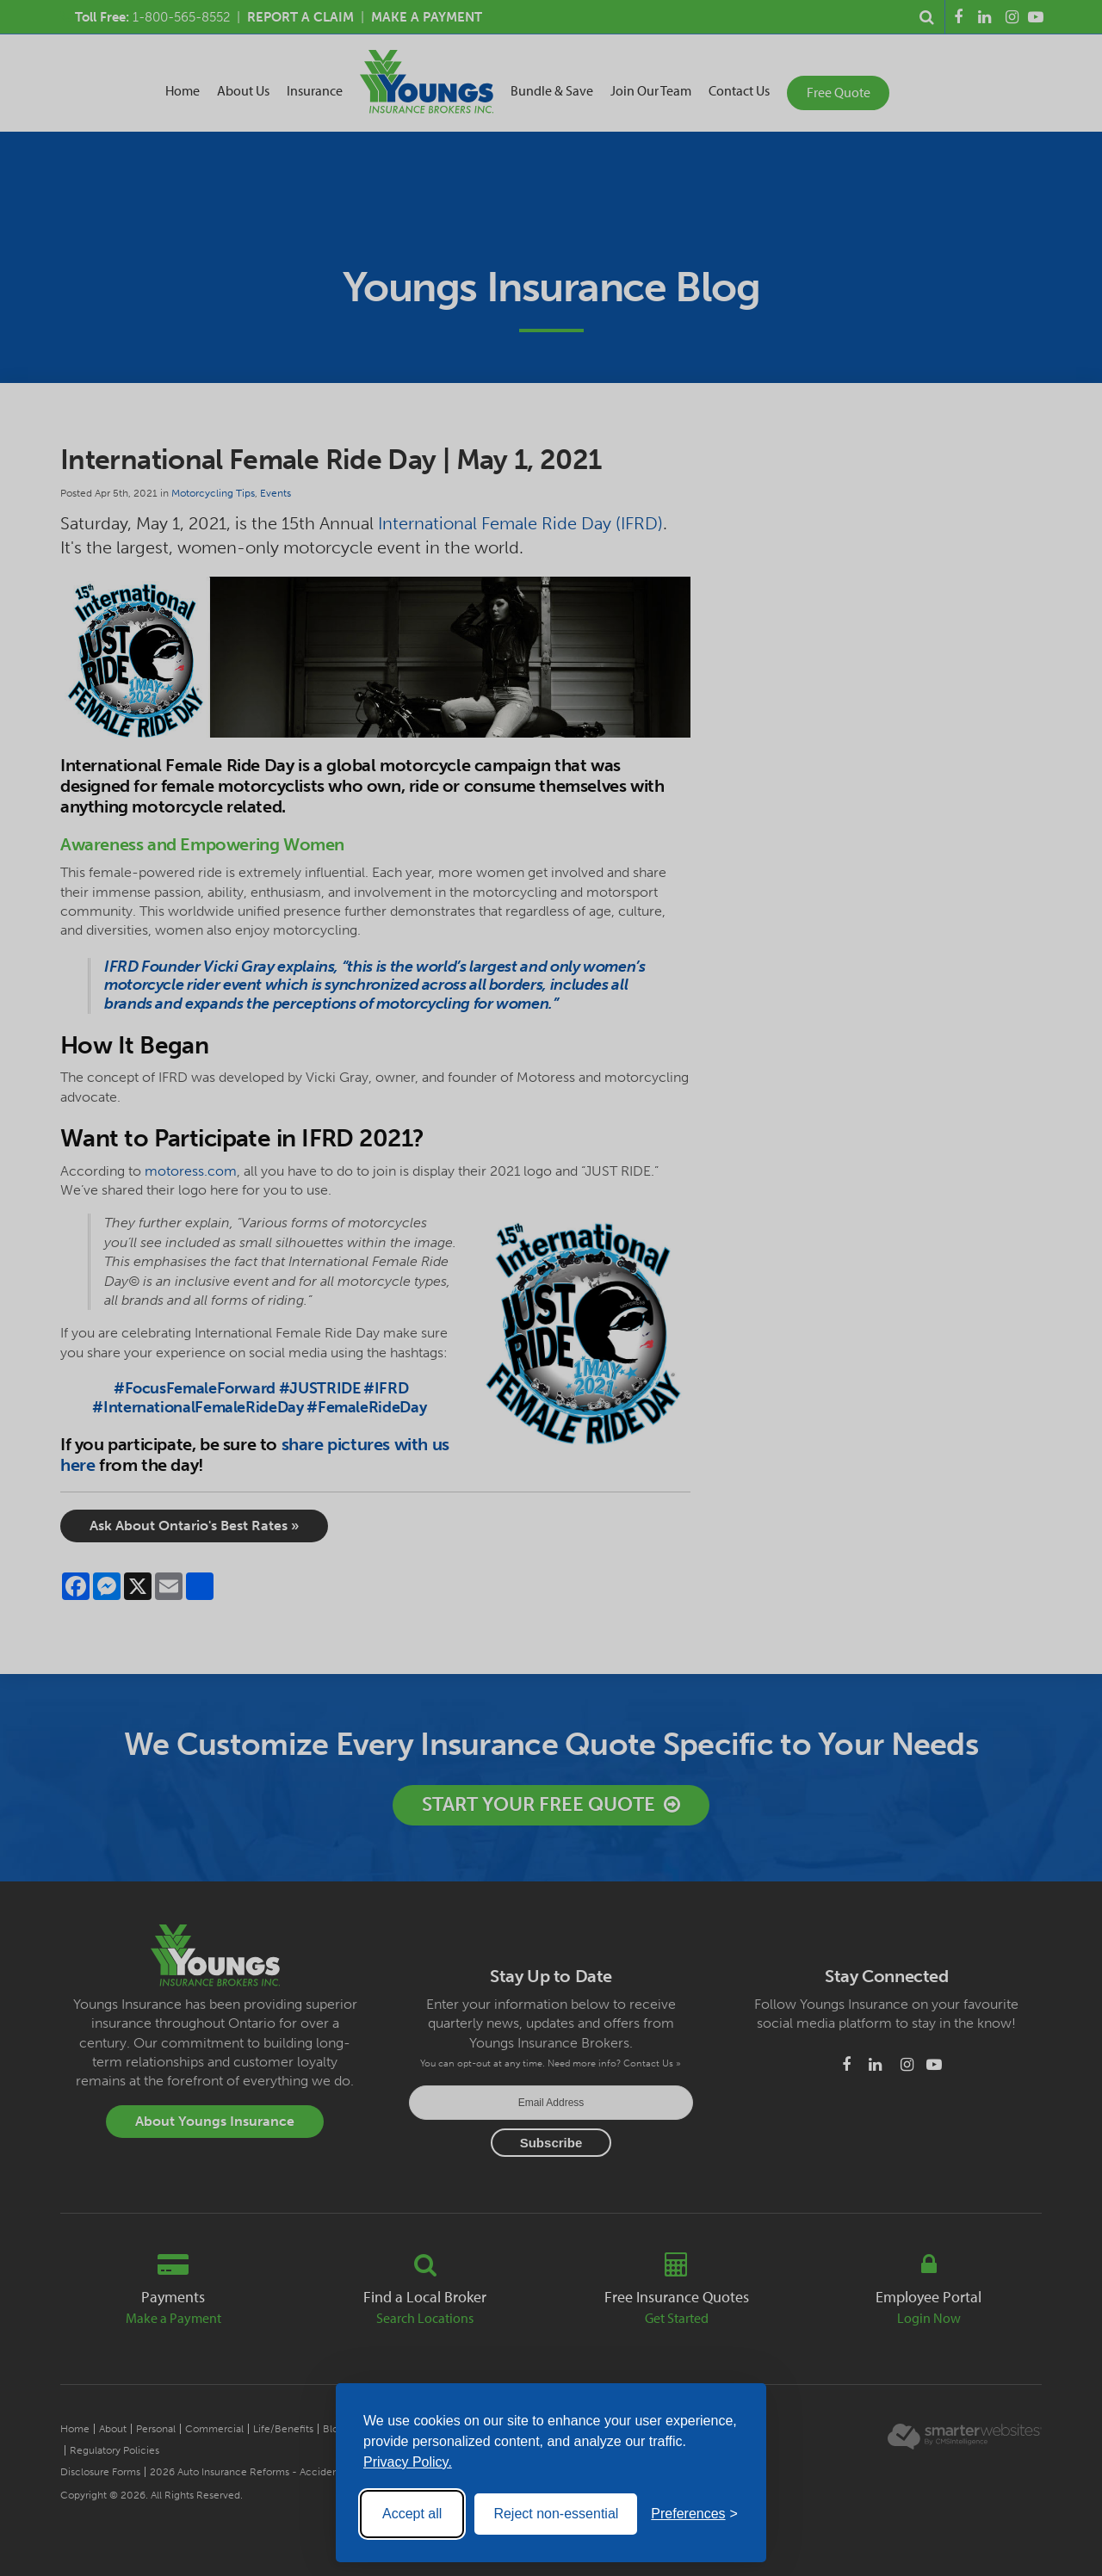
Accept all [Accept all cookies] (412, 2513)
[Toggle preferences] (694, 2514)
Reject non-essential (555, 2513)
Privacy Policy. (407, 2462)
